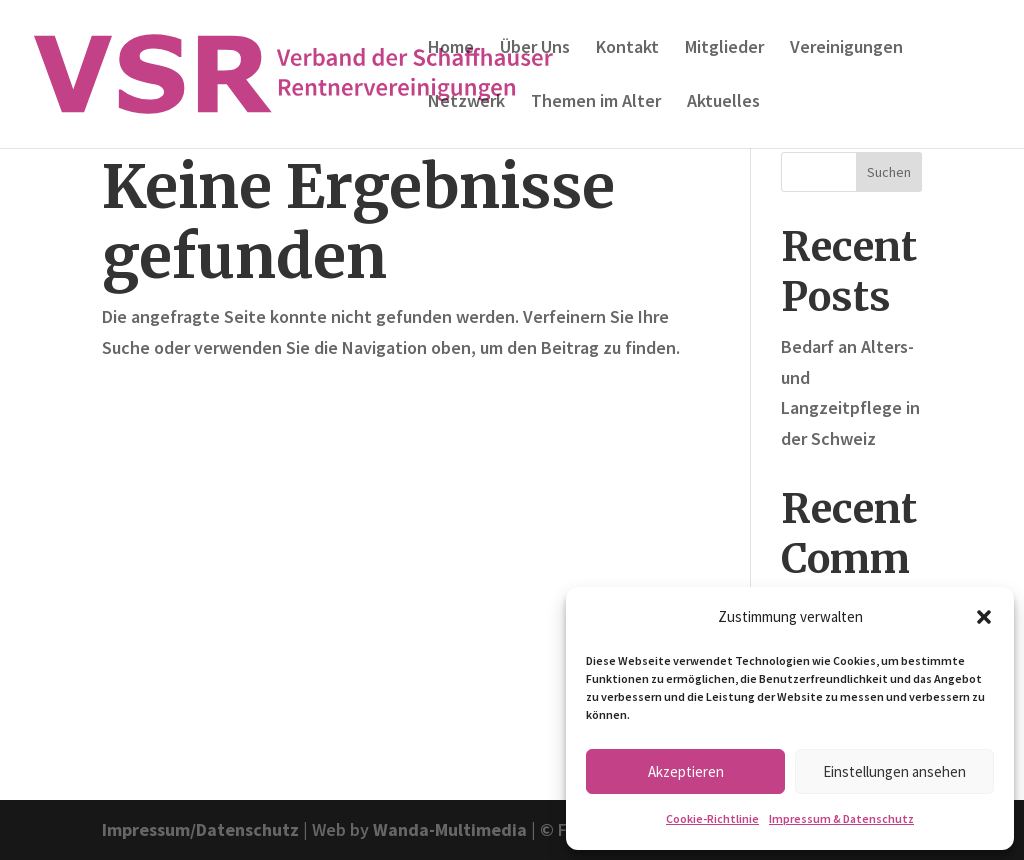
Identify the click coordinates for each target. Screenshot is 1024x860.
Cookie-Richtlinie (712, 818)
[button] (984, 617)
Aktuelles (723, 103)
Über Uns (535, 49)
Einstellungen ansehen (894, 771)
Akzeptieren (686, 771)
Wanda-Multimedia (450, 829)
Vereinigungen (846, 49)
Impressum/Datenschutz (200, 829)
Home (451, 49)
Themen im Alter (596, 103)
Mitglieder (724, 49)
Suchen (889, 172)
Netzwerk (466, 103)
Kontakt (627, 49)
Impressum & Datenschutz (841, 818)
